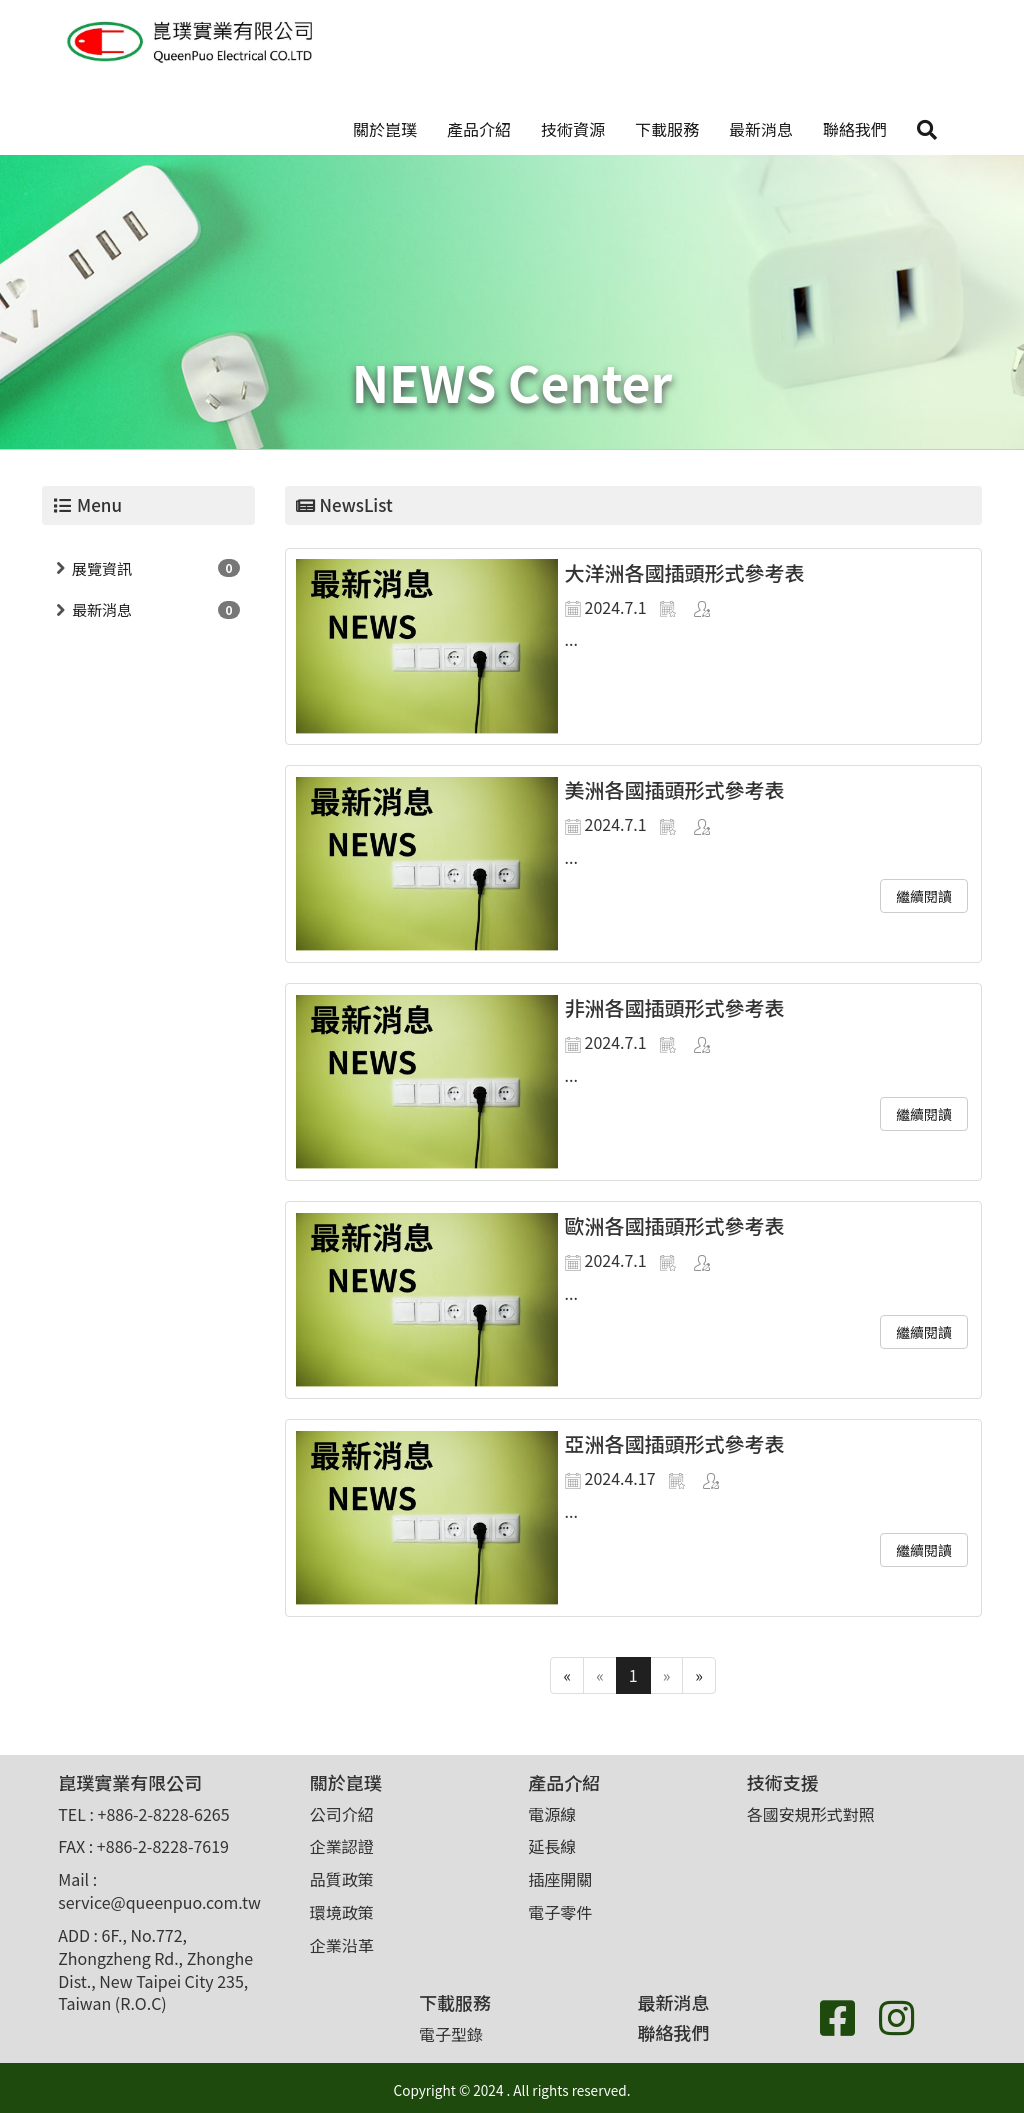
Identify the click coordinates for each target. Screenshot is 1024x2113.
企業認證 (342, 1846)
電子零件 (560, 1912)
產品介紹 (479, 129)
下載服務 (667, 129)
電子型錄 (451, 2034)
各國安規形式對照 (811, 1814)
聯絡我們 (855, 129)
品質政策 (342, 1879)
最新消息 (761, 129)
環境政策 (342, 1912)
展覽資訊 (102, 568)
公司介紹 (342, 1814)
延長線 (552, 1846)
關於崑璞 (385, 129)
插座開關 (560, 1879)
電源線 (552, 1814)
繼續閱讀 (924, 896)
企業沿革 (342, 1945)
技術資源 (573, 129)
